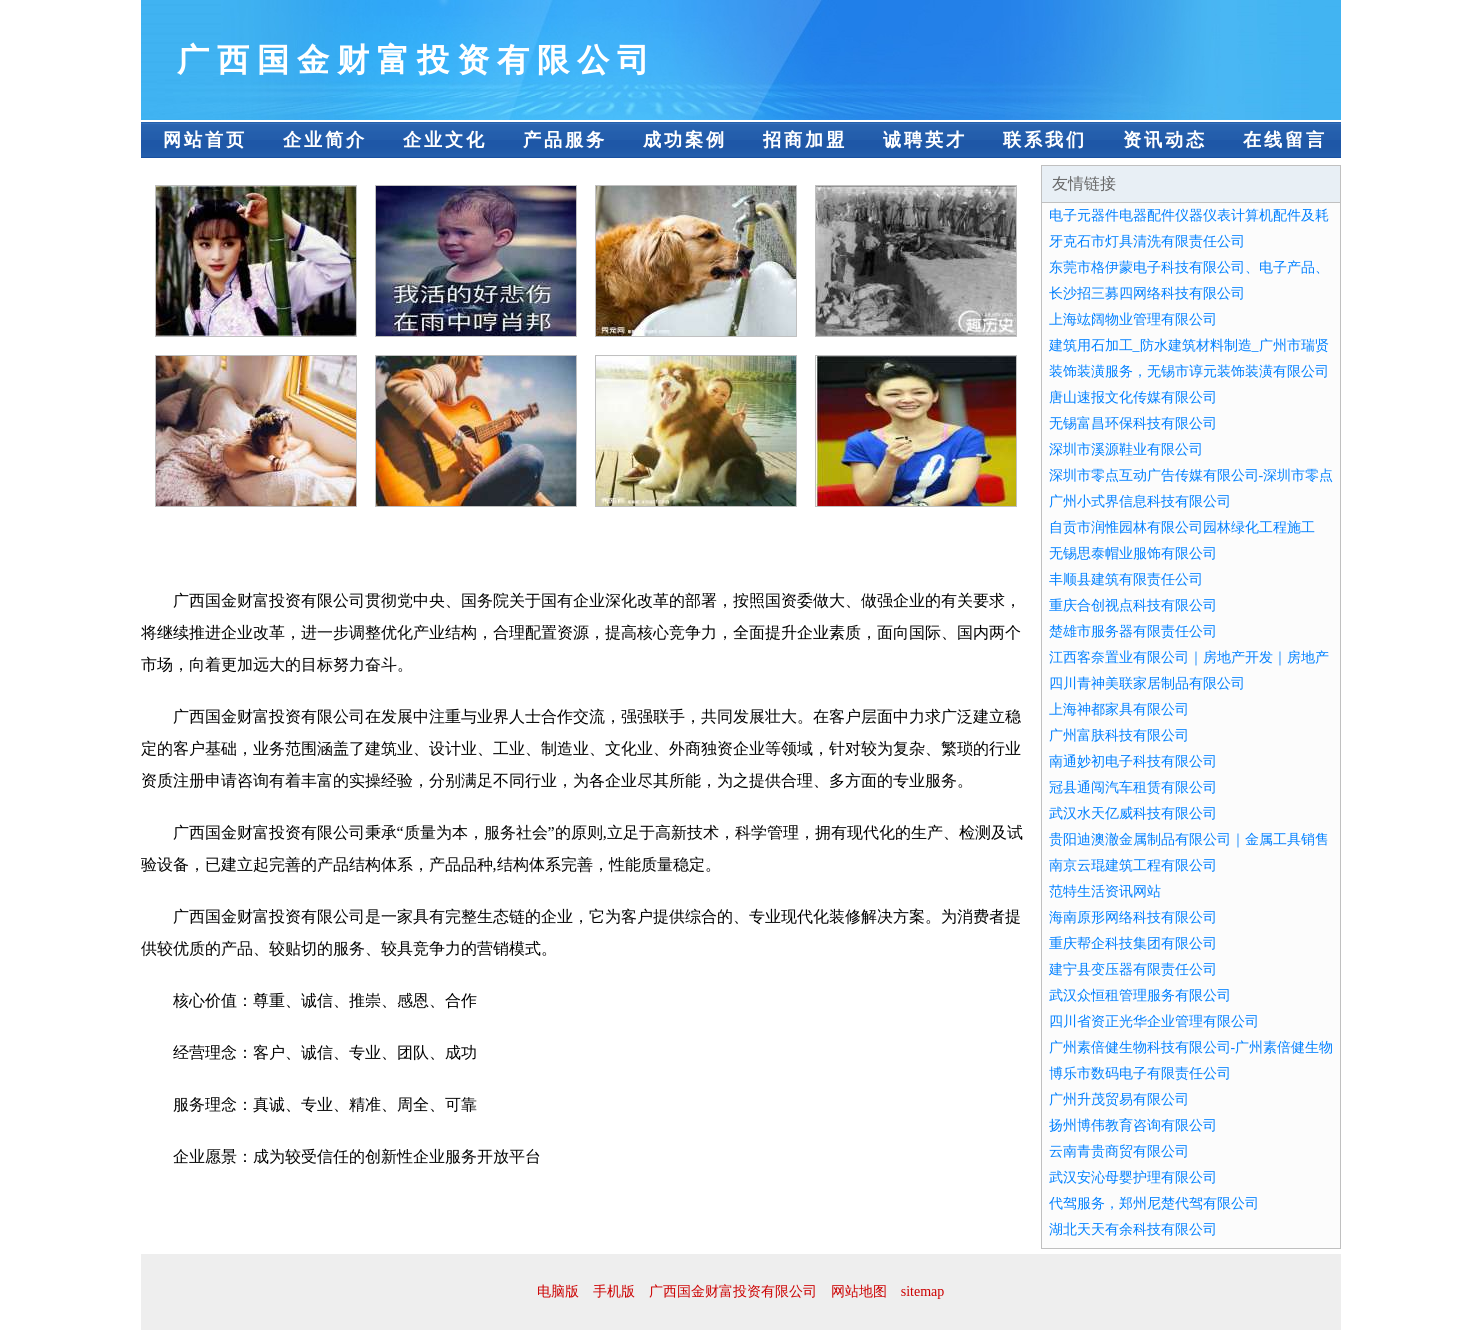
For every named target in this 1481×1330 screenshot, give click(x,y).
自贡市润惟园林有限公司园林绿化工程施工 (1182, 527)
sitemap (923, 1291)
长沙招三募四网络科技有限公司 (1147, 293)
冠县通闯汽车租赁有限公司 (1133, 787)
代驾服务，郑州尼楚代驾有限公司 (1154, 1203)
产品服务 (565, 140)
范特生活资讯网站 (1105, 891)
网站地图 (859, 1291)
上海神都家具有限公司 (1119, 709)
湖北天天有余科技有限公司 (1133, 1229)
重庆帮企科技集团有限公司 (1133, 943)
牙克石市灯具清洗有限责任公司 (1147, 241)
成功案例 (685, 140)
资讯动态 (1165, 140)
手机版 (614, 1291)
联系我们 (1045, 140)
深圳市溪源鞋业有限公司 (1126, 449)
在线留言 (1285, 140)
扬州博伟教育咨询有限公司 (1133, 1125)
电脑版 (558, 1291)
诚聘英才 (925, 140)
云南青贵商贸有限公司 (1119, 1151)
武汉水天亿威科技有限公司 (1133, 813)
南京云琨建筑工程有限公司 (1133, 865)
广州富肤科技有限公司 (1119, 735)
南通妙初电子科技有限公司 (1133, 761)
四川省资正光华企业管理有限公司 (1154, 1021)
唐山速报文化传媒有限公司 (1133, 397)
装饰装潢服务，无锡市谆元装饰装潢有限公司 (1189, 371)
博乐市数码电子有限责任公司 (1140, 1073)
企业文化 (445, 140)
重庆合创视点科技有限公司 (1133, 605)
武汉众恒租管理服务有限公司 (1140, 995)
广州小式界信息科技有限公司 (1140, 501)
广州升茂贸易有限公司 (1119, 1099)
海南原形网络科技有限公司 (1133, 917)
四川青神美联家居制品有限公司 (1147, 683)
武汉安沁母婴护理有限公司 (1133, 1177)
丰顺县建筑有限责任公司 (1126, 579)
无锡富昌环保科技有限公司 (1133, 423)
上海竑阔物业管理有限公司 (1133, 319)
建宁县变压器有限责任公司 (1133, 969)
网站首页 (205, 140)
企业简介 (325, 140)
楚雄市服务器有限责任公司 (1133, 631)
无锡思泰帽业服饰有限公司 (1133, 553)
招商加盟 (805, 140)
